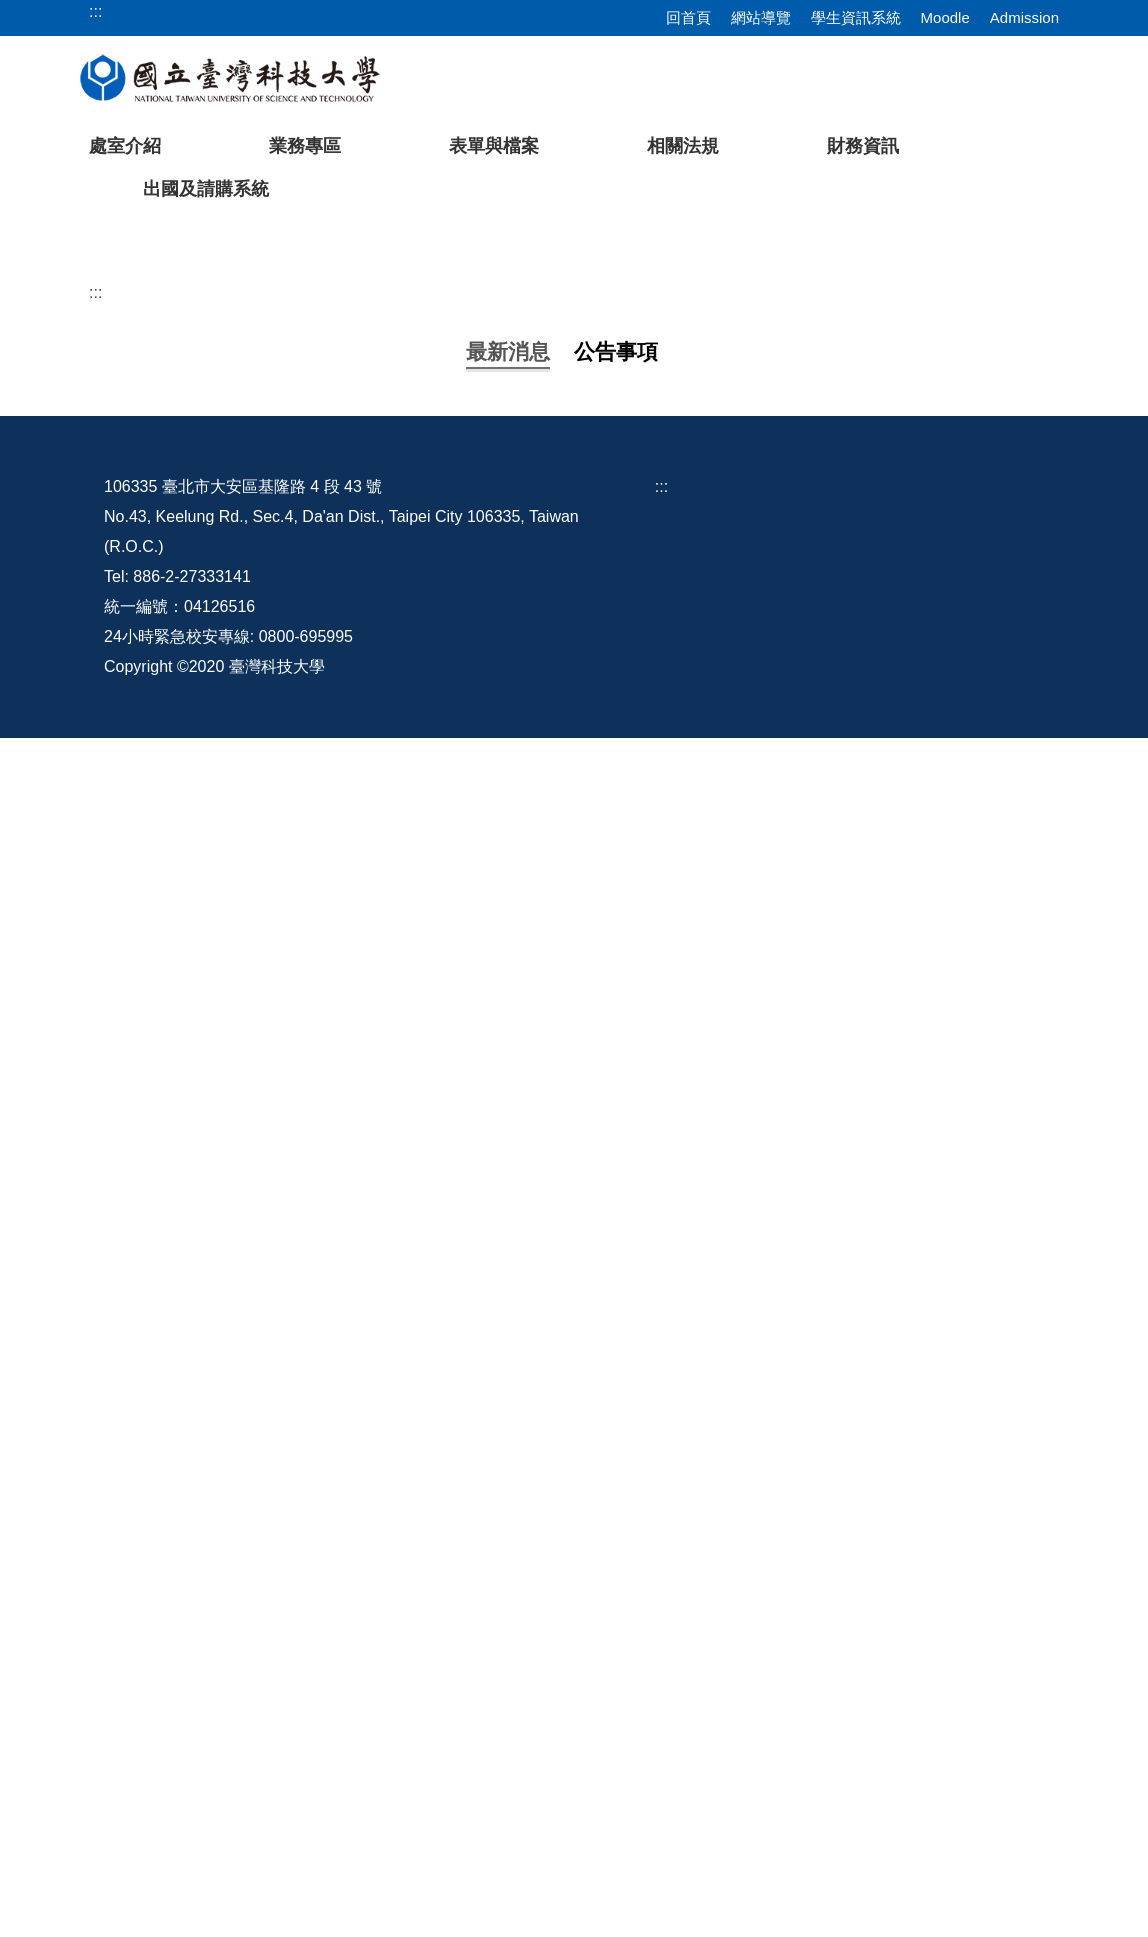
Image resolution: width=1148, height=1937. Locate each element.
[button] (47, 394)
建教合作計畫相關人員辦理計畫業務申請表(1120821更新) (398, 1228)
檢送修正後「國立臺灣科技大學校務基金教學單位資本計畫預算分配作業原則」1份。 (494, 915)
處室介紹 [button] (125, 146)
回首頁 (688, 17)
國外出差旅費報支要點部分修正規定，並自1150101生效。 (401, 790)
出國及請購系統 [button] (206, 189)
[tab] (855, 554)
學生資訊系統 (856, 17)
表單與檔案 (494, 146)
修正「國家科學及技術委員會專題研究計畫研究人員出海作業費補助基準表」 (466, 1354)
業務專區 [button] (305, 146)
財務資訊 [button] (863, 146)
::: (95, 638)
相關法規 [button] (683, 146)
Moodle (945, 17)
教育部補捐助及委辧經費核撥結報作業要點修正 (362, 1166)
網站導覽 (761, 17)
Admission (1024, 17)
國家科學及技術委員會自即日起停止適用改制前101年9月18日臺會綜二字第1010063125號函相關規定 (553, 1416)
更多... (573, 1554)
